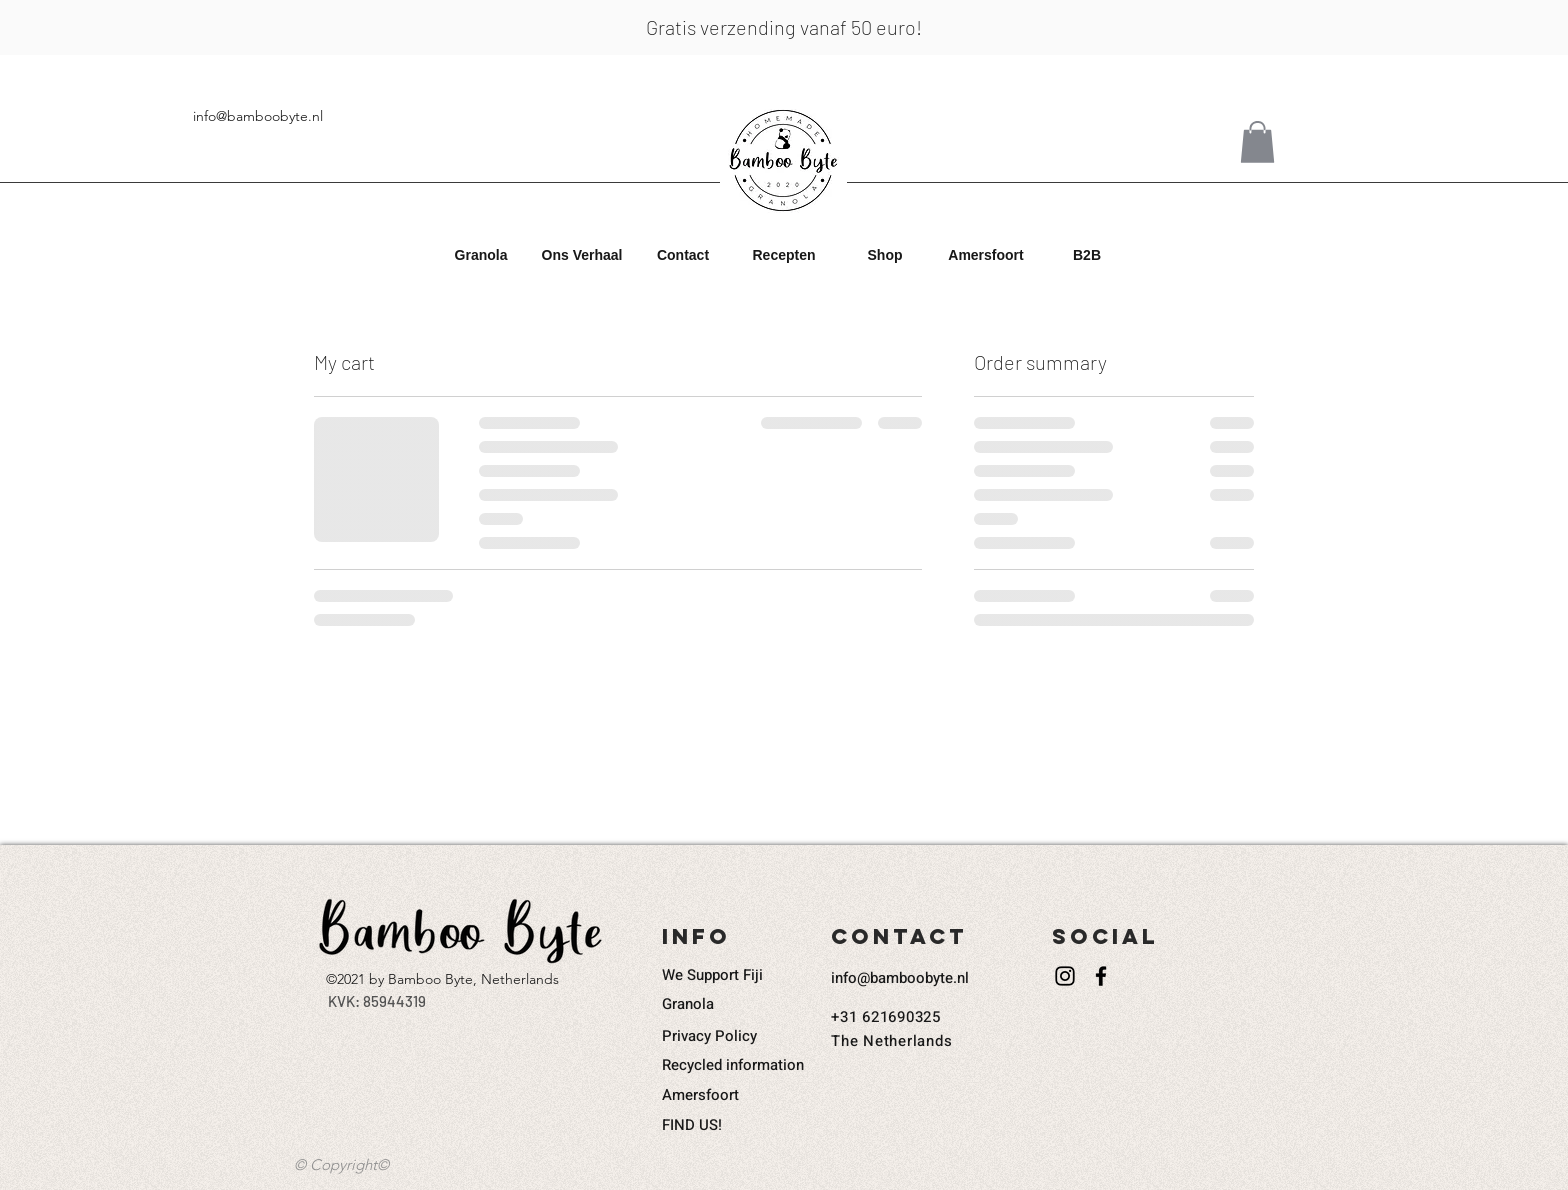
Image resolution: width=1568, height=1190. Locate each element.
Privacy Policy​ (709, 1036)
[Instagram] (1065, 976)
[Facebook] (1101, 976)
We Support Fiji (712, 975)
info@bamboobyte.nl (258, 116)
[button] (481, 255)
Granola (688, 1004)
